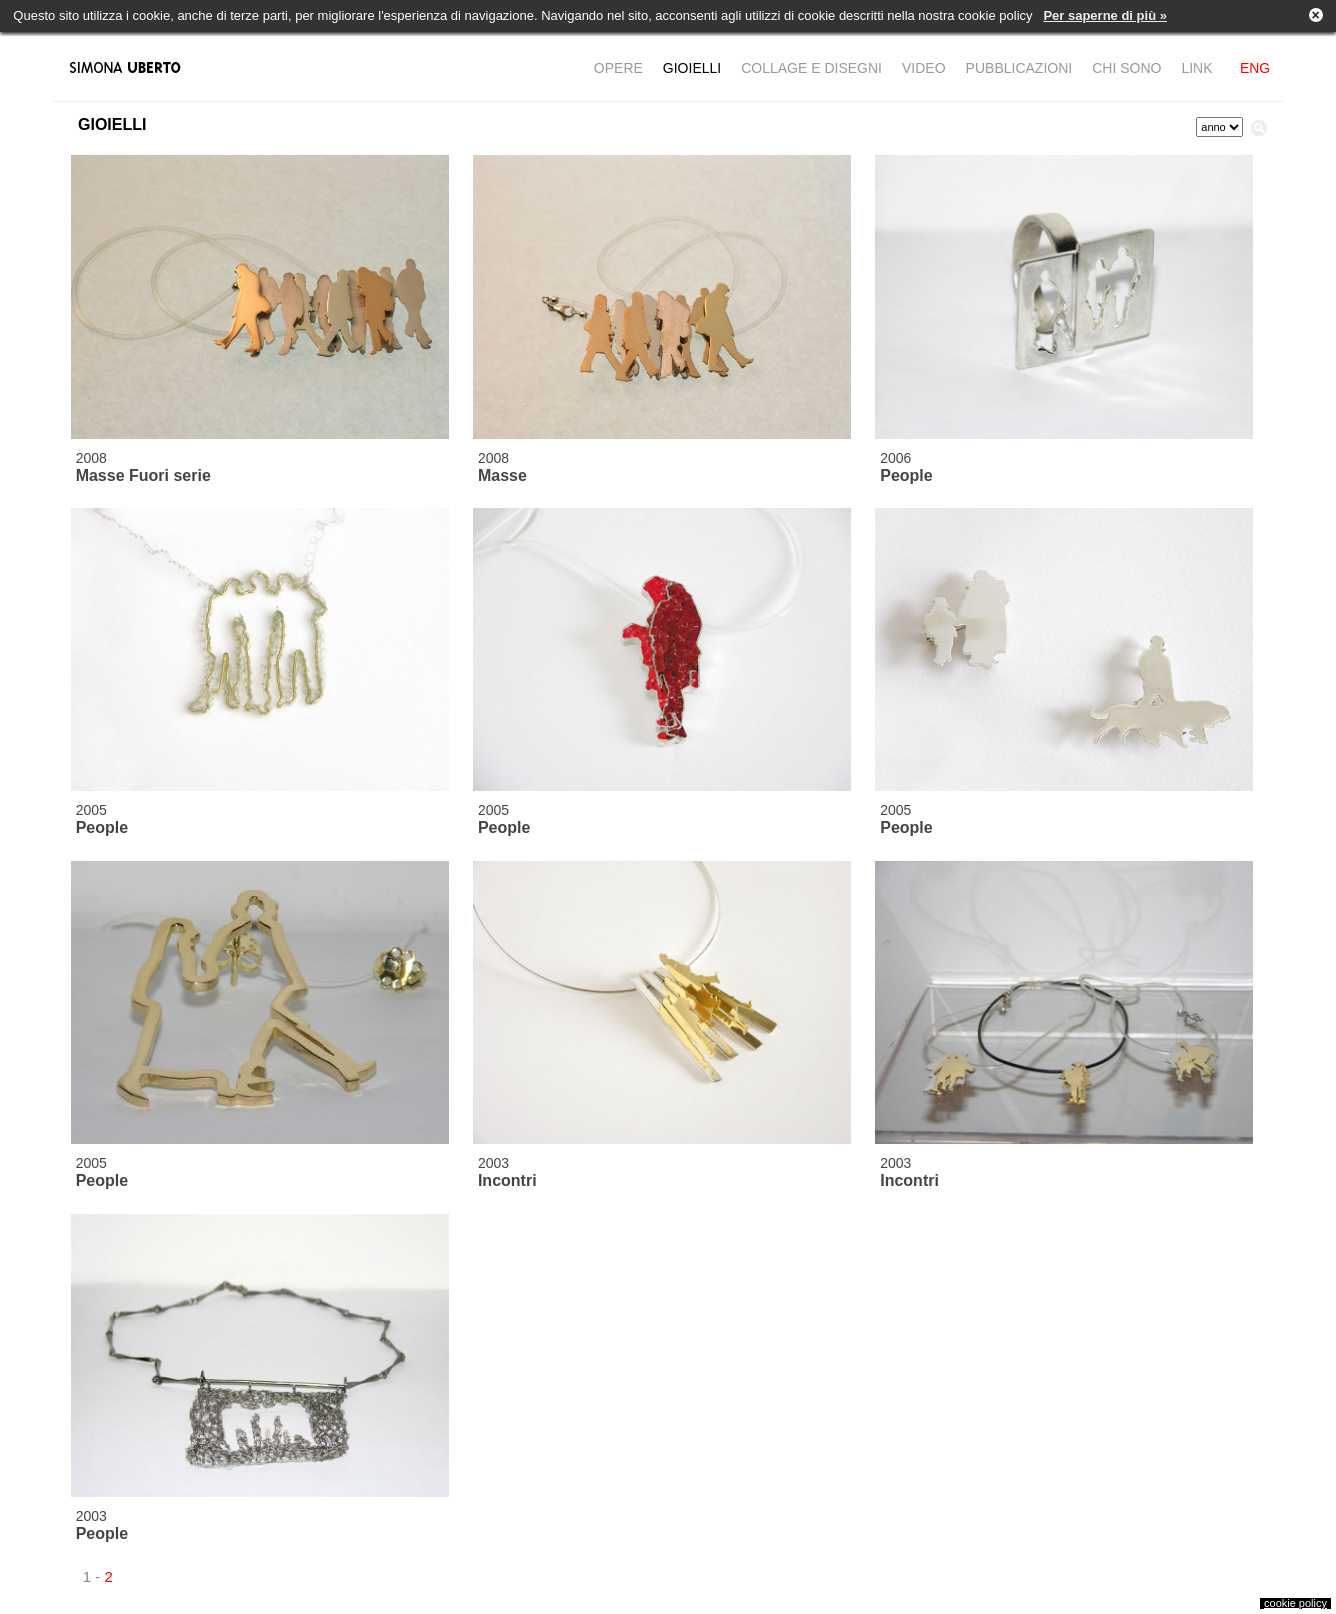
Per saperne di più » (1105, 15)
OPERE (618, 68)
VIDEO (924, 68)
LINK (1196, 68)
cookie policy (1295, 1603)
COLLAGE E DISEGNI (811, 68)
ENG (1255, 68)
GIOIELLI (692, 68)
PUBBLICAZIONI (1019, 68)
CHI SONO (1126, 68)
